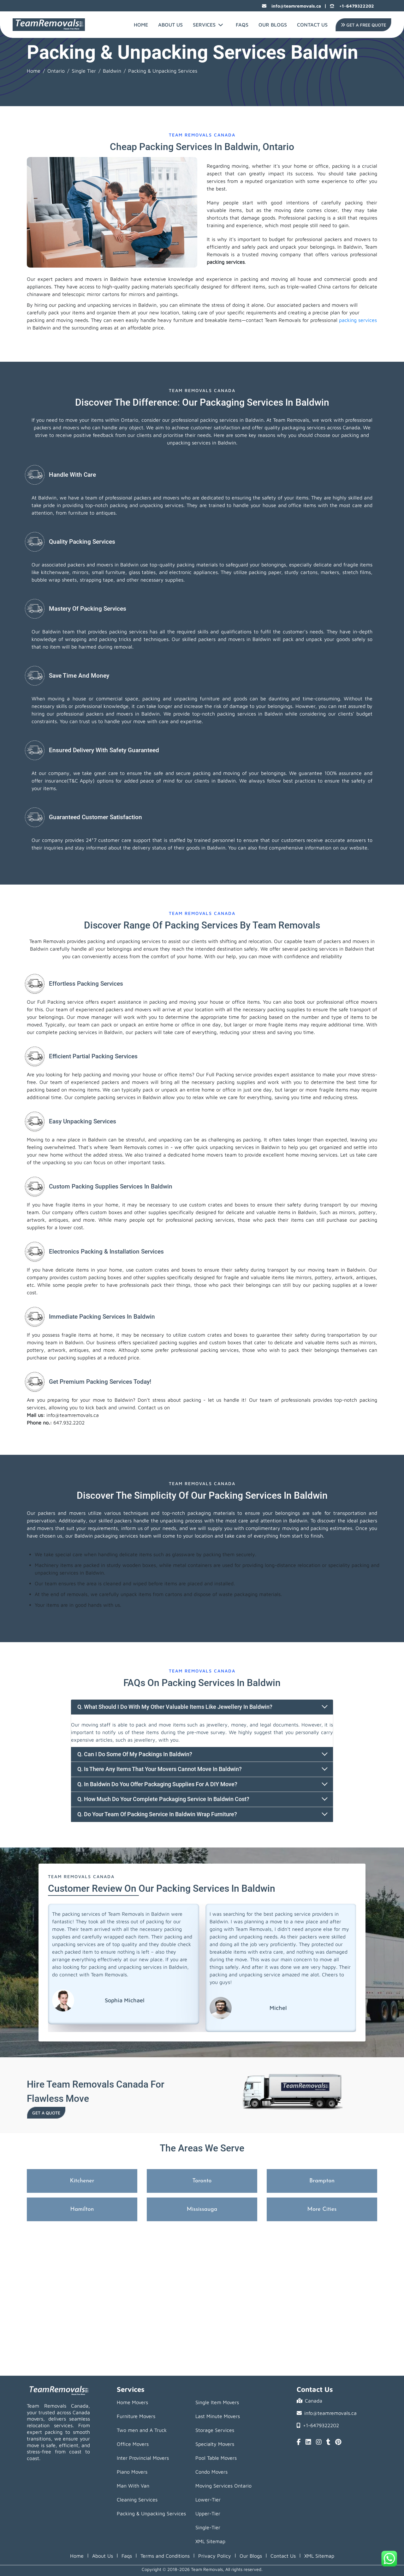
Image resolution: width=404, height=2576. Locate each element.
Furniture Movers (136, 2416)
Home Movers (132, 2402)
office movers (361, 1002)
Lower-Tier (208, 2499)
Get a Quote (46, 2112)
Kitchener (82, 2181)
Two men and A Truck (142, 2430)
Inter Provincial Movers (143, 2458)
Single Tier (84, 71)
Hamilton (82, 2209)
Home (141, 24)
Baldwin (112, 71)
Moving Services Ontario (223, 2485)
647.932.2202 (69, 1422)
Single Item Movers (217, 2402)
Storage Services (214, 2430)
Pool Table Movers (216, 2458)
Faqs (127, 2556)
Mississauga (202, 2209)
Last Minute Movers (217, 2416)
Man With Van (133, 2485)
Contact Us (312, 24)
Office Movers (133, 2444)
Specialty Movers (214, 2444)
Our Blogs (272, 24)
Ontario (56, 71)
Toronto (202, 2181)
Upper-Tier (207, 2513)
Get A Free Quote (362, 24)
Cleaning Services (137, 2499)
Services (208, 24)
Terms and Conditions (165, 2556)
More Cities (322, 2209)
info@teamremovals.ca (291, 6)
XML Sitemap (210, 2541)
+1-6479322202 (352, 6)
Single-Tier (207, 2527)
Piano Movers (132, 2472)
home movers (207, 1155)
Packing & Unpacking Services (151, 2513)
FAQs (242, 24)
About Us (170, 24)
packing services (226, 262)
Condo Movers (211, 2472)
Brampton (322, 2181)
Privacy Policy (214, 2556)
